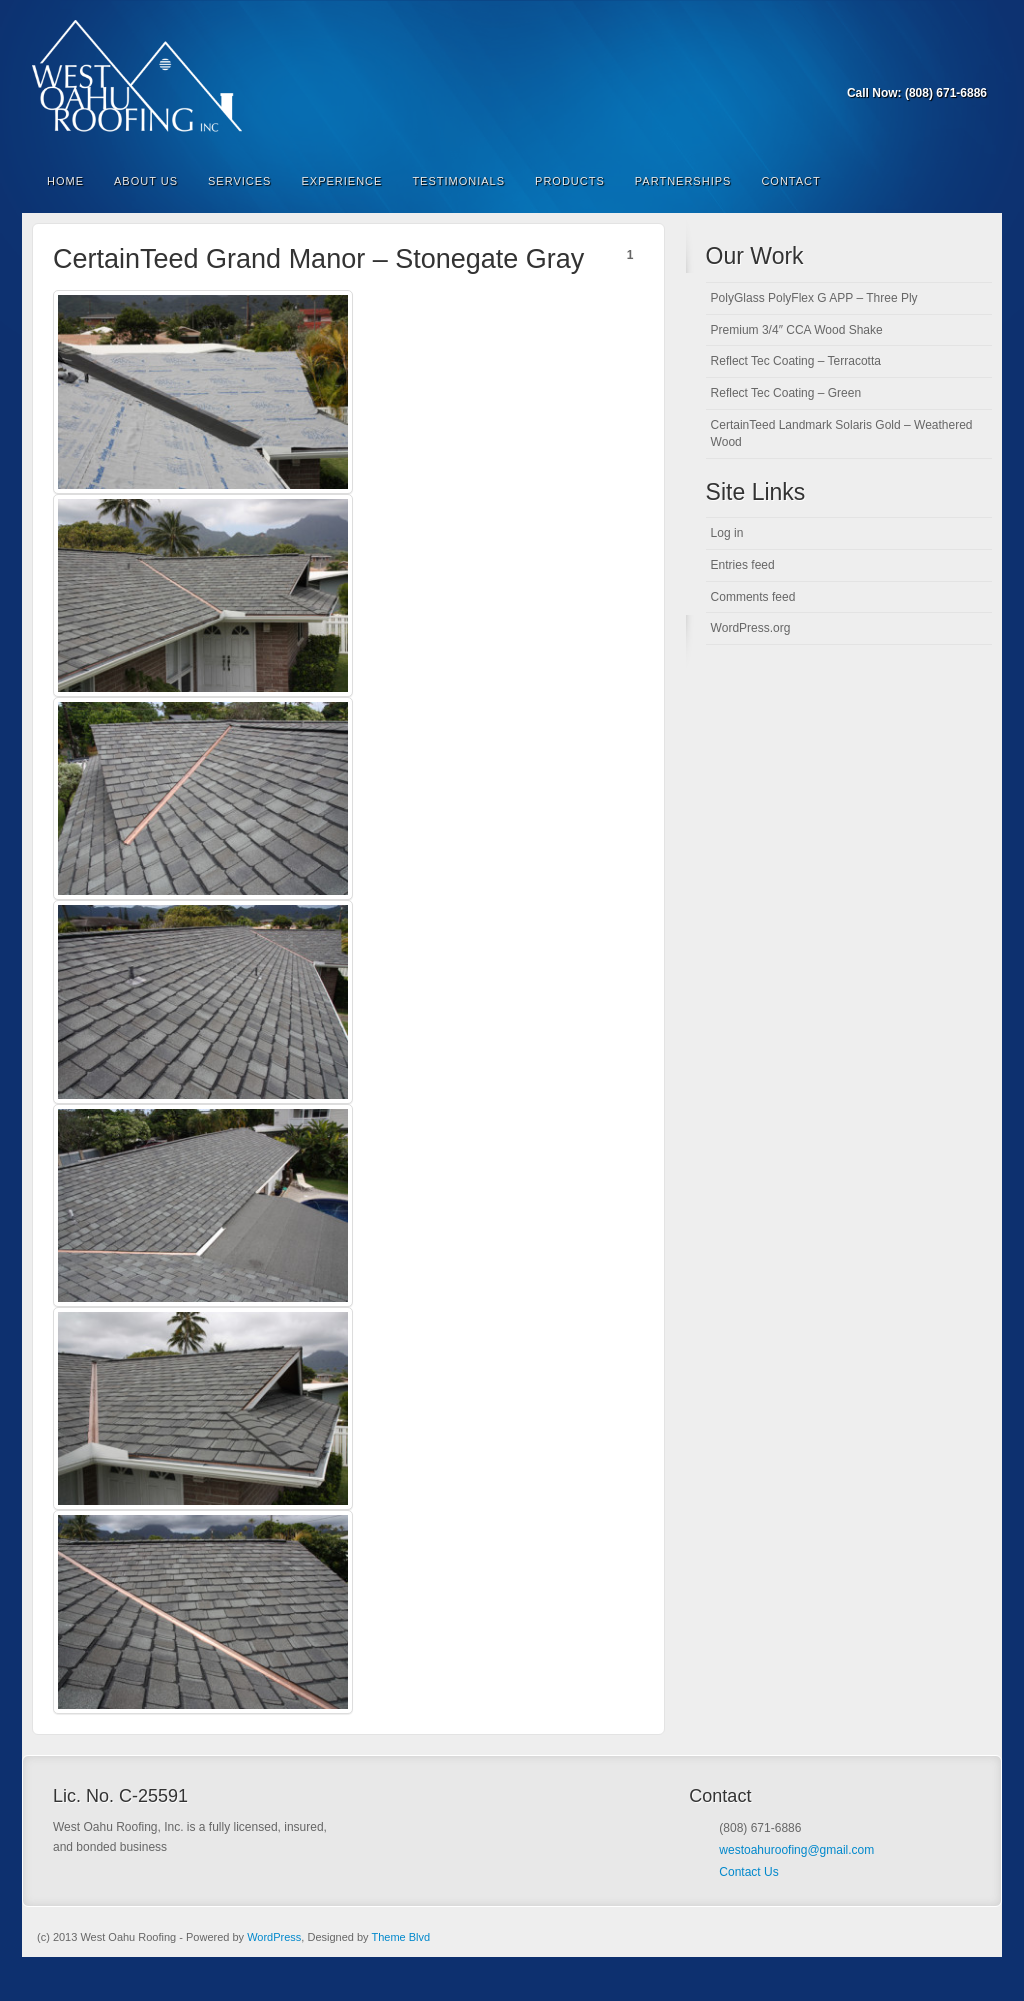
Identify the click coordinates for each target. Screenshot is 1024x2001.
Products (570, 181)
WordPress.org (751, 628)
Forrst (946, 65)
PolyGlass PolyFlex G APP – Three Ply (814, 298)
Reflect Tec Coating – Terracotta (796, 361)
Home (65, 181)
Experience (341, 181)
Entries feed (743, 565)
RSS (973, 65)
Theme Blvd (400, 1937)
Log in (727, 533)
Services (239, 181)
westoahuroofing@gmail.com (796, 1850)
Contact (790, 181)
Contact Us (748, 1872)
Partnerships (683, 181)
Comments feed (753, 597)
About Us (146, 181)
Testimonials (458, 181)
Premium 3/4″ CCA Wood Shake (797, 330)
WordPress (274, 1937)
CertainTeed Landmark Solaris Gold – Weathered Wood (842, 433)
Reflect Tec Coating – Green (786, 393)
